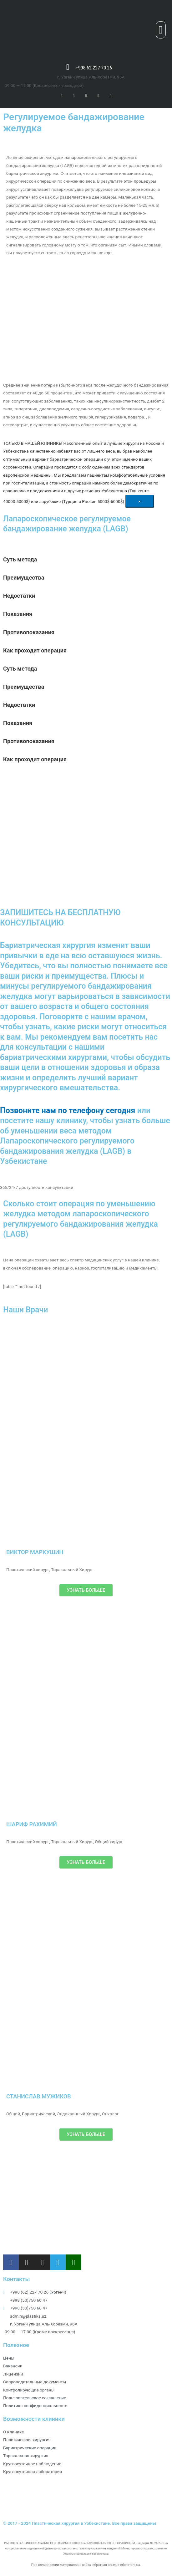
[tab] (86, 559)
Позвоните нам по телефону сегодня (67, 1110)
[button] (161, 29)
